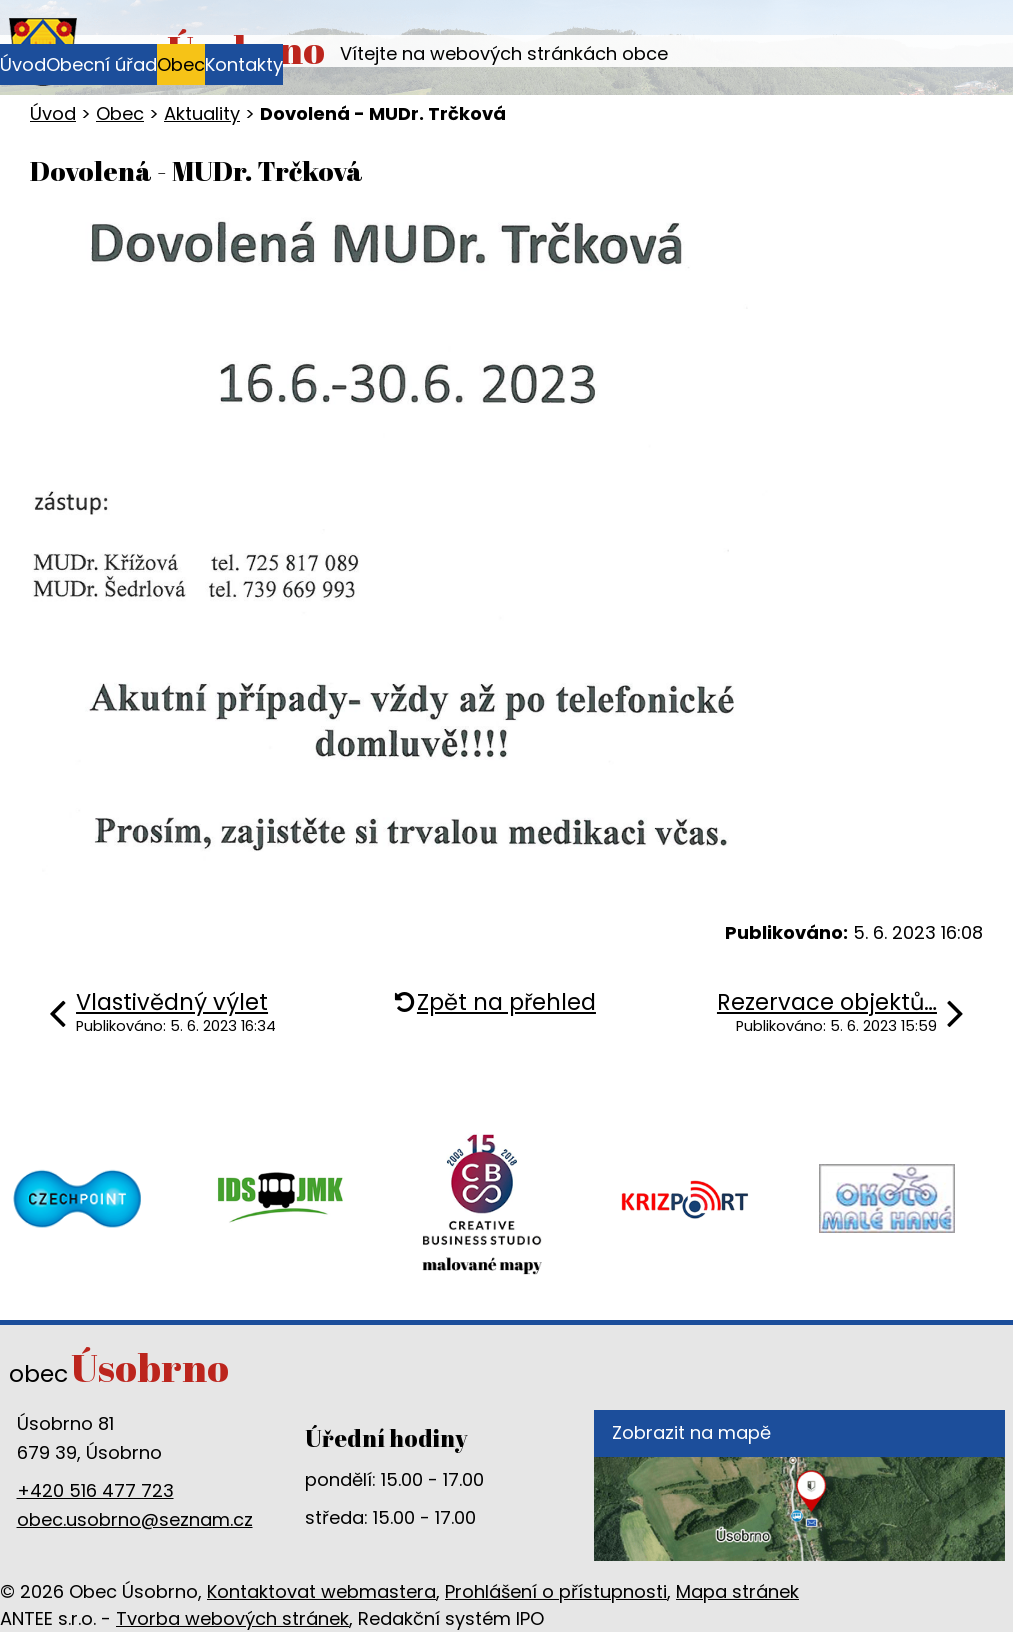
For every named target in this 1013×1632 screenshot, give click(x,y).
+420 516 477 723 (95, 1490)
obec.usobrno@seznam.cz (135, 1519)
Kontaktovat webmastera (321, 1591)
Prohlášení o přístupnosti (556, 1591)
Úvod (23, 64)
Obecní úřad (101, 64)
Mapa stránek (737, 1591)
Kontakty (244, 64)
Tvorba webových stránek (232, 1618)
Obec (181, 64)
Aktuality (202, 113)
